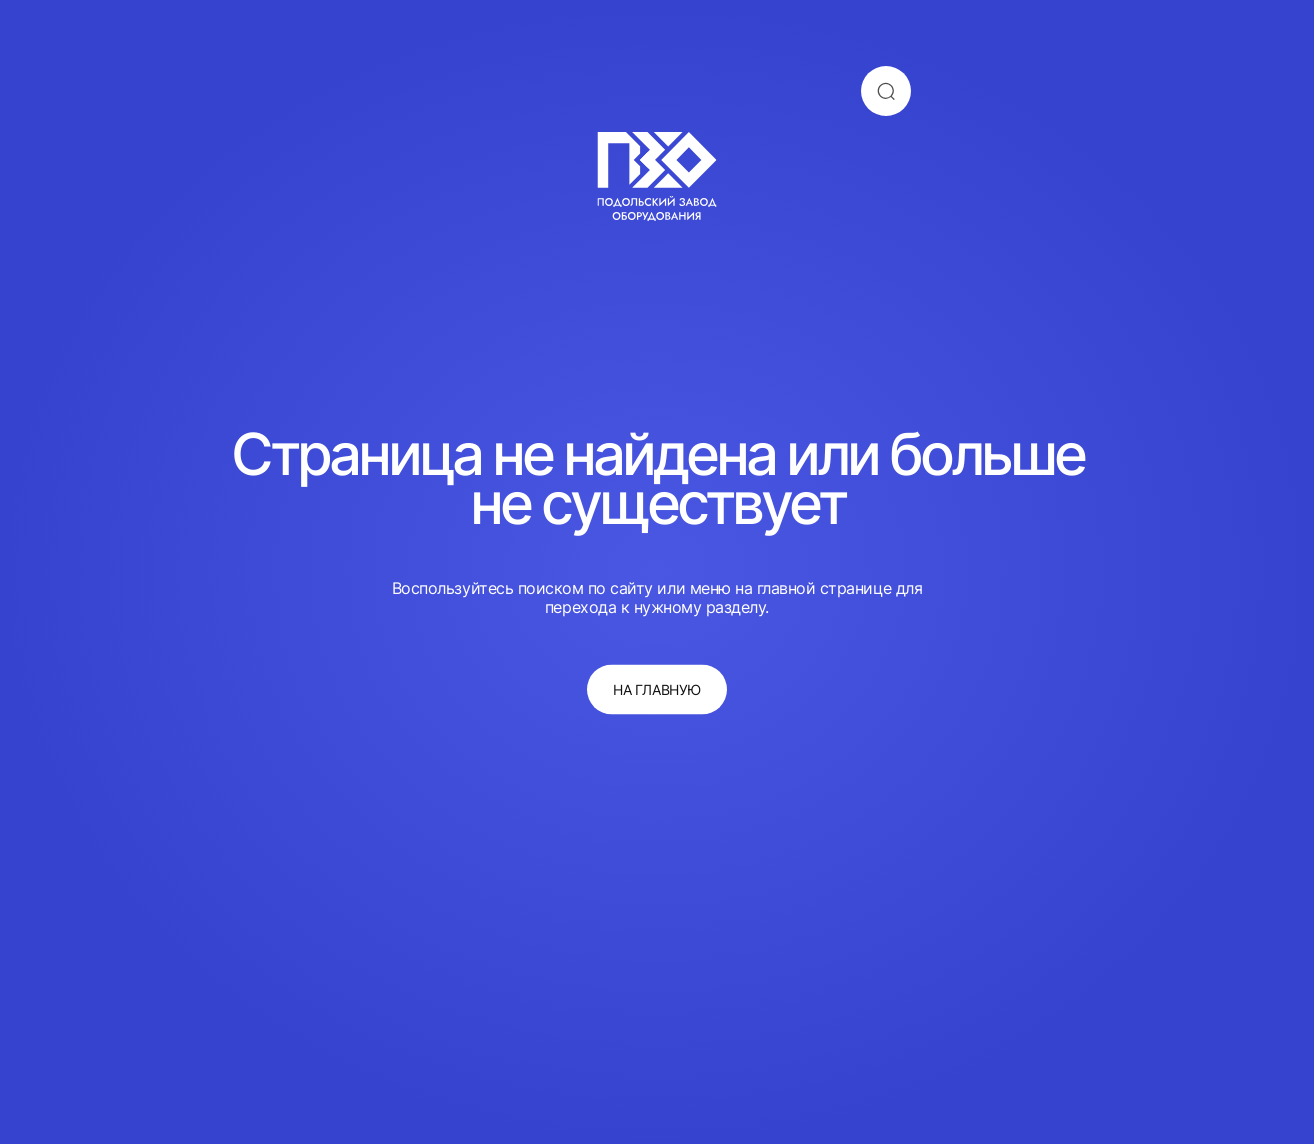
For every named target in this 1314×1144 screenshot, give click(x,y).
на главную (656, 689)
